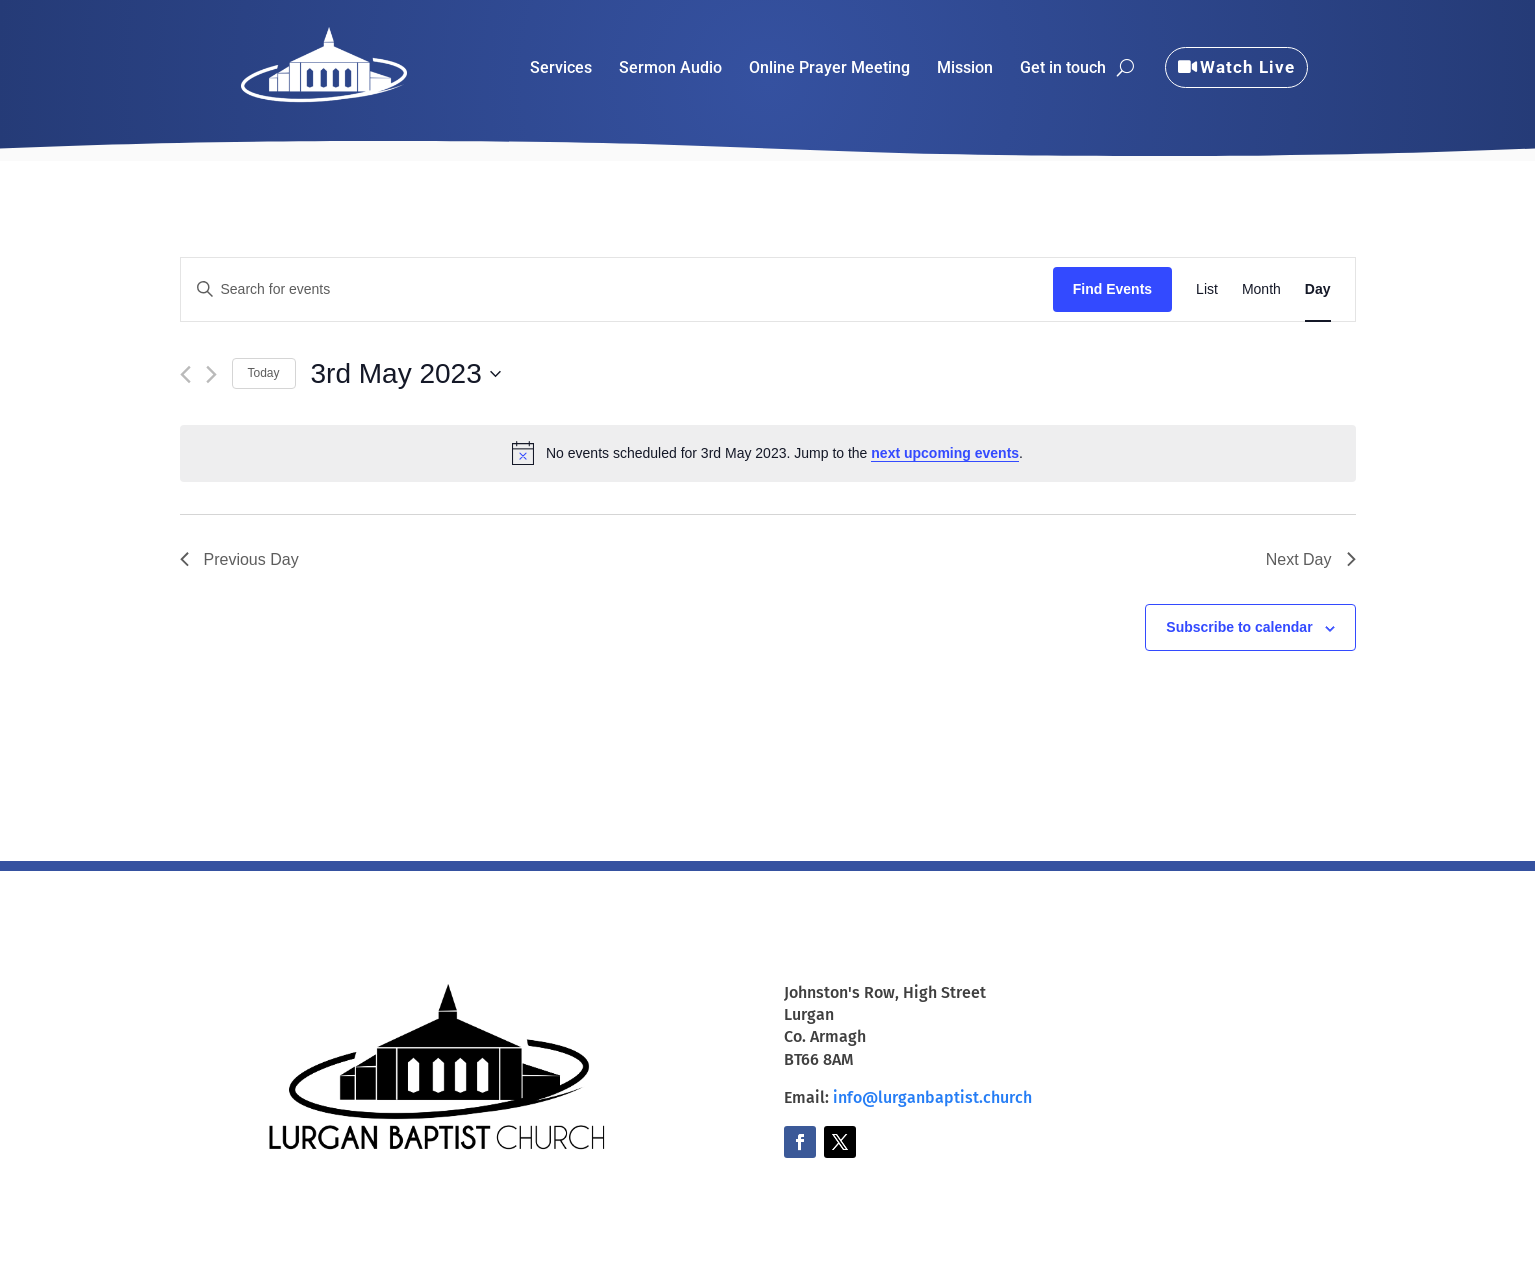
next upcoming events (945, 453)
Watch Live (1247, 67)
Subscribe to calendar (1239, 627)
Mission (965, 69)
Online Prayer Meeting (829, 69)
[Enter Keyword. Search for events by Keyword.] (617, 289)
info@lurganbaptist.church (932, 1097)
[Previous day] (185, 374)
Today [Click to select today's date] (264, 373)
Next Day (1311, 559)
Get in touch (1063, 69)
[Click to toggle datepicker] (406, 374)
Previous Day (239, 559)
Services (561, 69)
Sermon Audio (670, 69)
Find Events (1112, 289)
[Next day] (211, 374)
